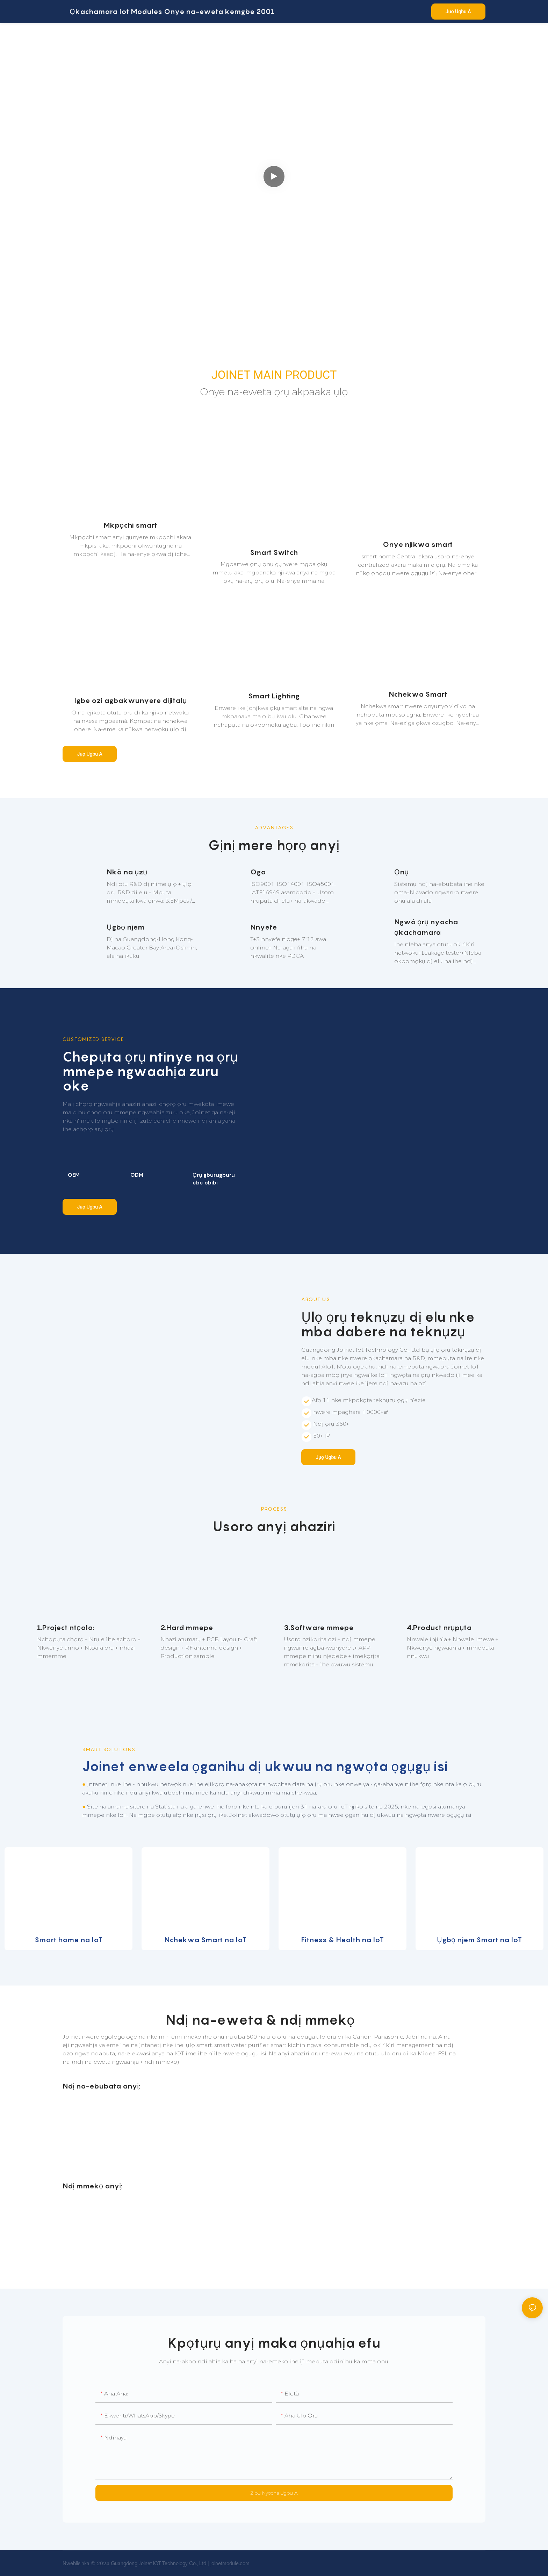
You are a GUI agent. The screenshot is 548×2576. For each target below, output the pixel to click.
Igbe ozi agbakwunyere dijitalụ (130, 700)
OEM (74, 1175)
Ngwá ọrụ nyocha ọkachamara (426, 927)
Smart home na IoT (68, 1940)
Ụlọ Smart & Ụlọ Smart (137, 133)
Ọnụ (401, 872)
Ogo (258, 872)
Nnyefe (263, 927)
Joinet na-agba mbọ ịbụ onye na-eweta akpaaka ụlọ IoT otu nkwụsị (127, 168)
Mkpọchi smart (130, 525)
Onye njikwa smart (418, 544)
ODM (136, 1175)
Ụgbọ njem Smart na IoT (479, 1940)
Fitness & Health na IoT (342, 1940)
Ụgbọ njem (125, 927)
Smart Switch (274, 552)
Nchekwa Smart (418, 694)
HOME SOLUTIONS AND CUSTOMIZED (86, 119)
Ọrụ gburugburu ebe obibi (214, 1179)
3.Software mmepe (318, 1627)
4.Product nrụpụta (439, 1627)
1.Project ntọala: (65, 1627)
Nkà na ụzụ (127, 872)
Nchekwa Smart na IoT (205, 1940)
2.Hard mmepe (186, 1627)
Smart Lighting (274, 696)
